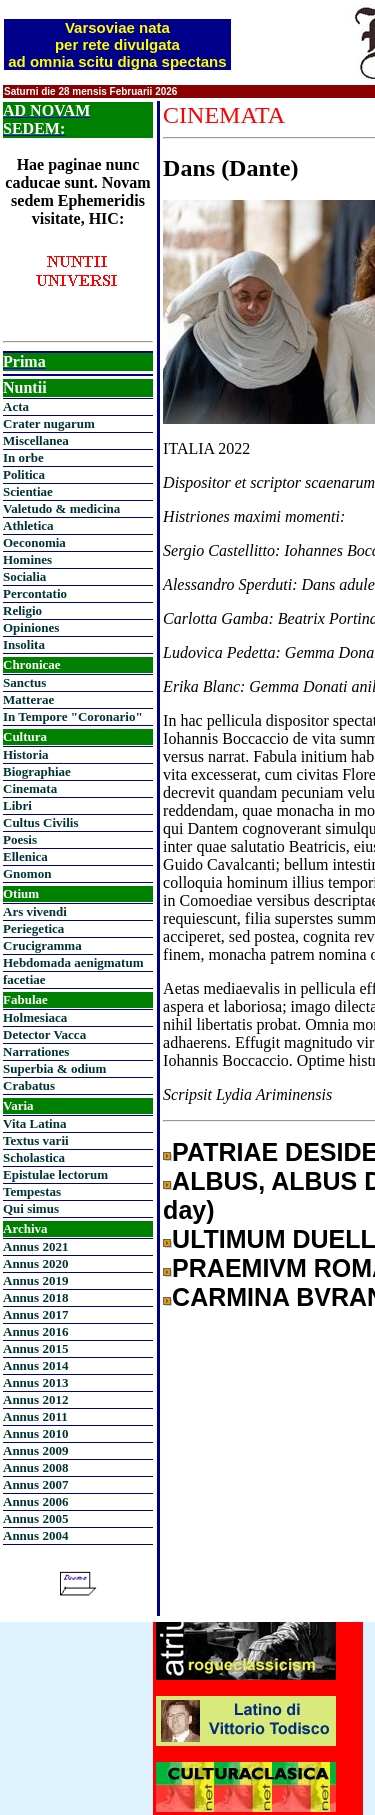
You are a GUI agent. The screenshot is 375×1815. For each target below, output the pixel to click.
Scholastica (34, 1157)
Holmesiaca (35, 1017)
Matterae (28, 699)
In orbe (23, 457)
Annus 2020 (35, 1263)
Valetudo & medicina (61, 508)
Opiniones (31, 627)
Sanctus (24, 682)
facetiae (24, 979)
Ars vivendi (35, 911)
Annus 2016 (35, 1331)
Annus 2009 (35, 1450)
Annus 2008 (35, 1467)
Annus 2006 (35, 1501)
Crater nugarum (49, 423)
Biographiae (37, 771)
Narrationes (36, 1051)
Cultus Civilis (41, 822)
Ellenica (25, 856)
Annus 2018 (35, 1297)
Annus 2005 (35, 1518)
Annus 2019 (35, 1280)
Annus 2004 (35, 1535)
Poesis (20, 839)
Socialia (24, 576)
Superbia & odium (54, 1068)
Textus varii (36, 1140)
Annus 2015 (35, 1348)
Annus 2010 (35, 1433)
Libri (17, 805)
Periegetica (33, 928)
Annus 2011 (35, 1416)
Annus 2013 (35, 1382)
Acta (16, 406)
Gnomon (27, 873)
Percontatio (35, 593)
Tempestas (32, 1191)
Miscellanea (36, 440)
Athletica (28, 525)
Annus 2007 (35, 1484)
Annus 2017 (35, 1314)
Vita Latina (34, 1123)
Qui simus (31, 1208)
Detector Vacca (44, 1034)
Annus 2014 (35, 1365)
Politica (24, 474)
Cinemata (30, 788)
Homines (27, 559)
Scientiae (28, 491)
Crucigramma (42, 945)
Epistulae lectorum (55, 1174)
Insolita (24, 644)
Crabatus (29, 1085)
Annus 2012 (35, 1399)
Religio (22, 610)
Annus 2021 (35, 1246)
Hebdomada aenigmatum (73, 962)
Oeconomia (34, 542)
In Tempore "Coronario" (73, 716)
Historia (26, 754)
